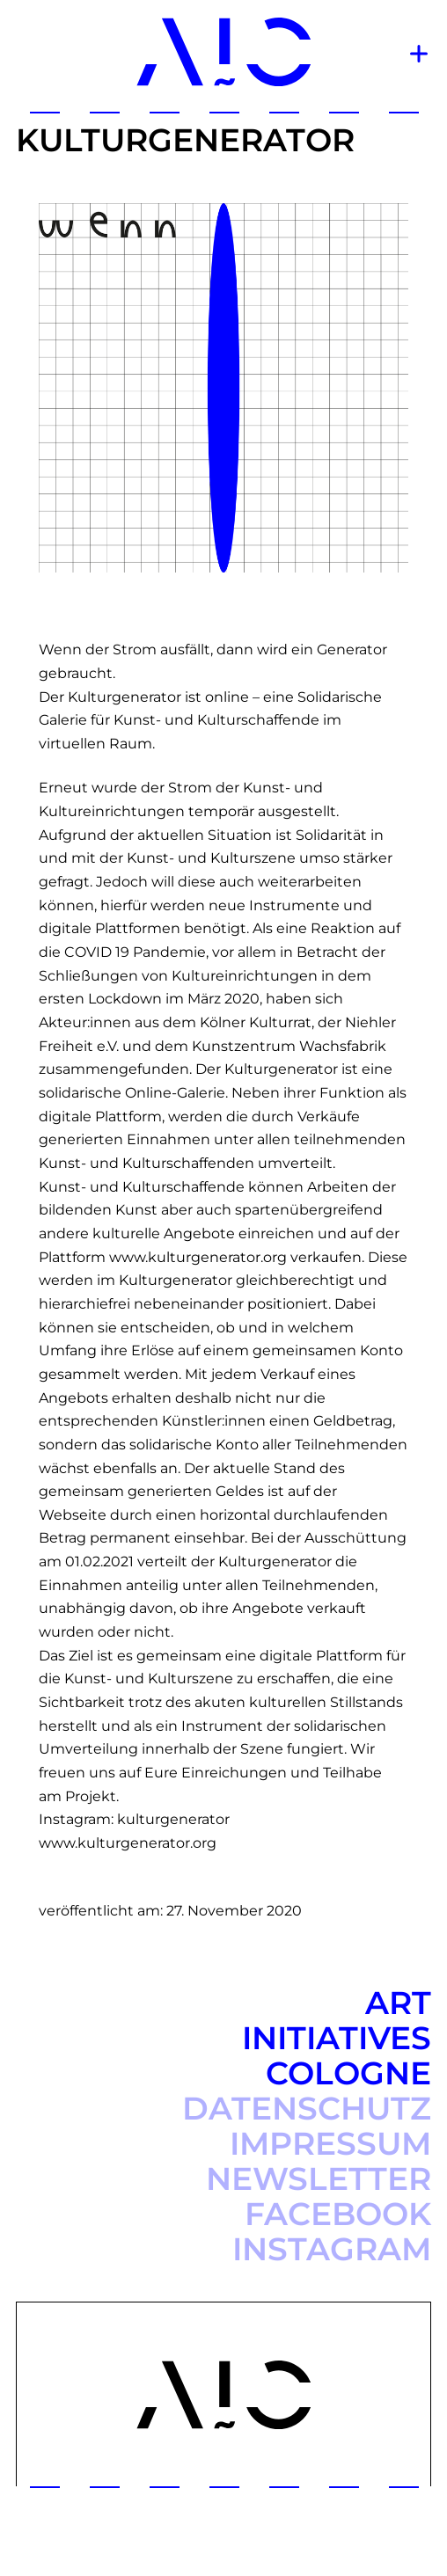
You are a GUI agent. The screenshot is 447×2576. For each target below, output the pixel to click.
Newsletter (318, 2178)
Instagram (331, 2248)
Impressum (330, 2143)
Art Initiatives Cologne (336, 2037)
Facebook (338, 2213)
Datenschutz (306, 2108)
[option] (223, 388)
